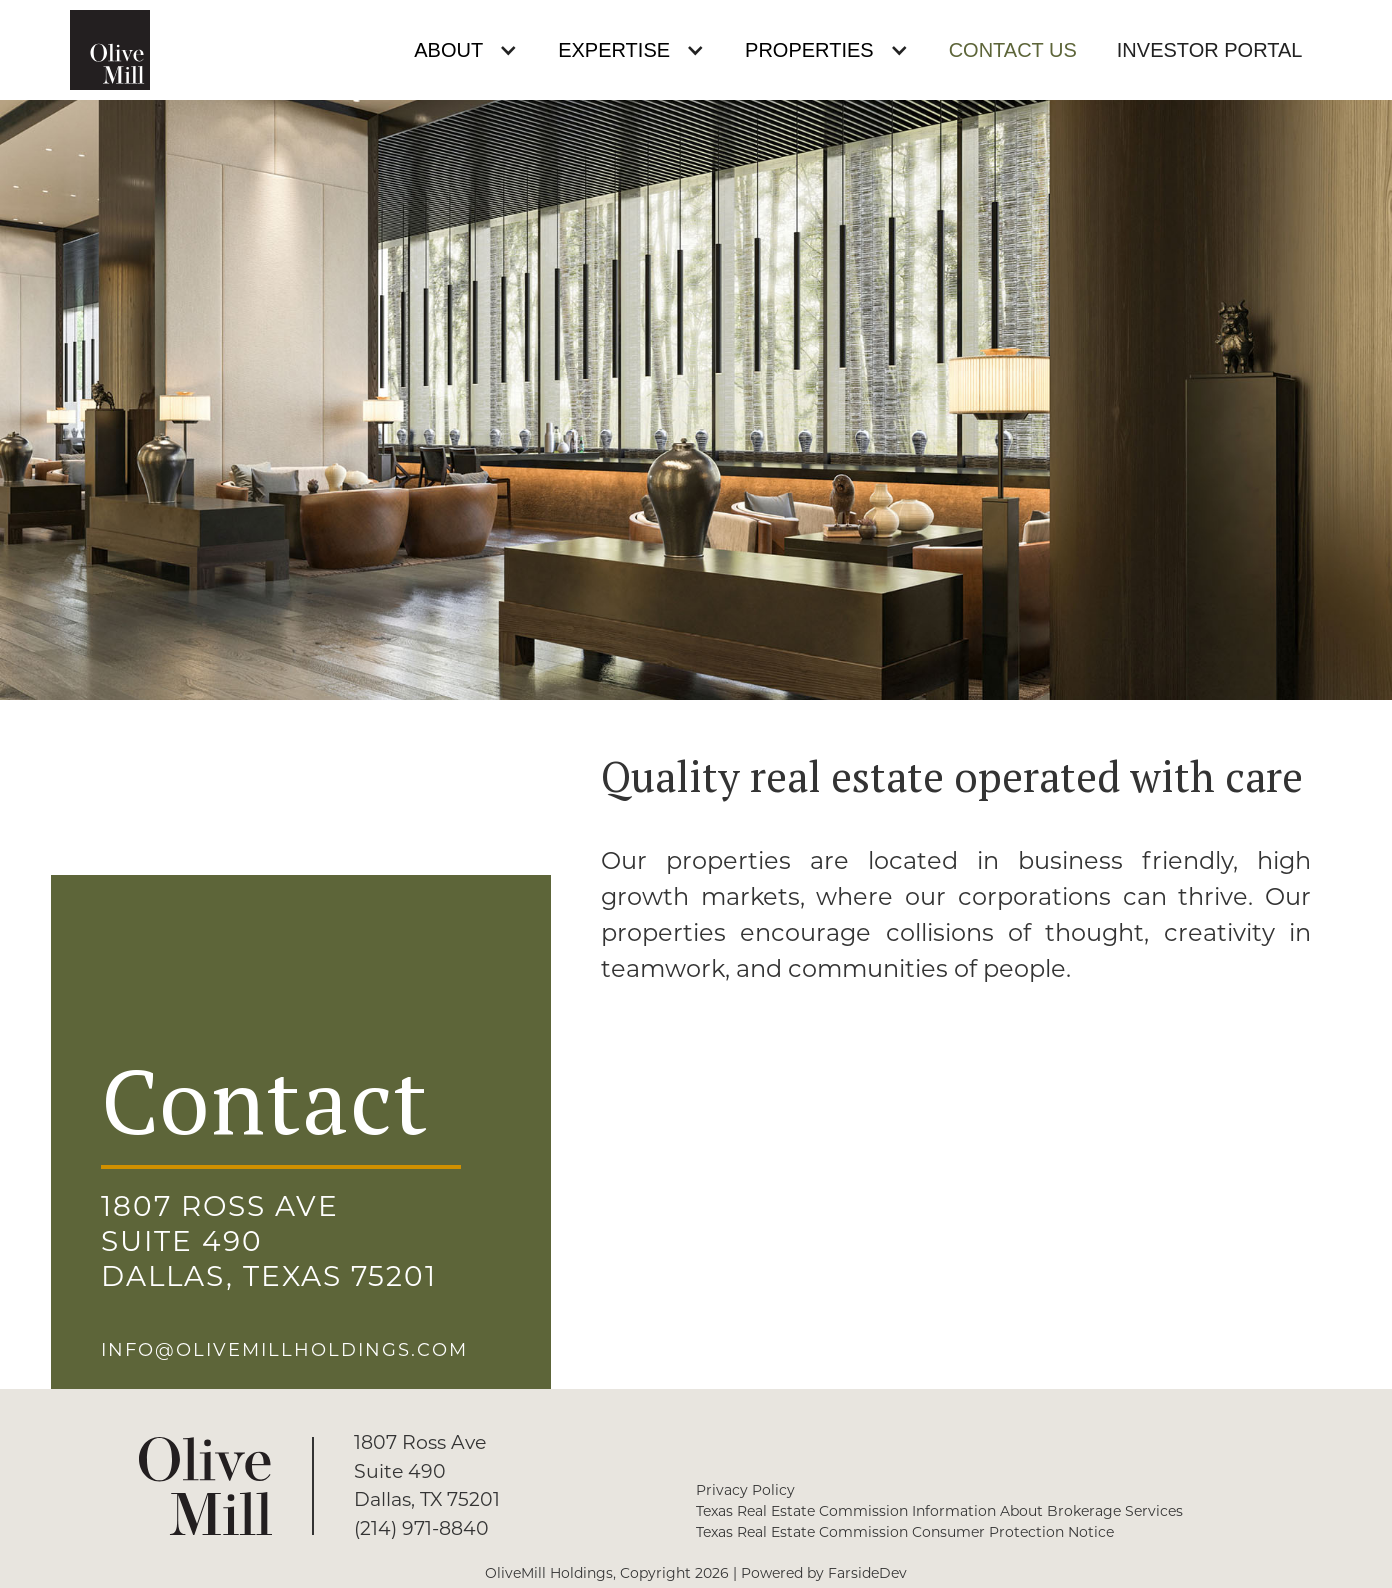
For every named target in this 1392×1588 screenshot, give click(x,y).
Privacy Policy (745, 1490)
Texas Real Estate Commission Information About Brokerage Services (939, 1511)
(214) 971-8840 (421, 1528)
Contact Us (1013, 50)
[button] (466, 50)
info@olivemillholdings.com (284, 1350)
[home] (110, 50)
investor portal (1210, 50)
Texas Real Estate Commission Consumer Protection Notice (905, 1532)
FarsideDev (867, 1573)
